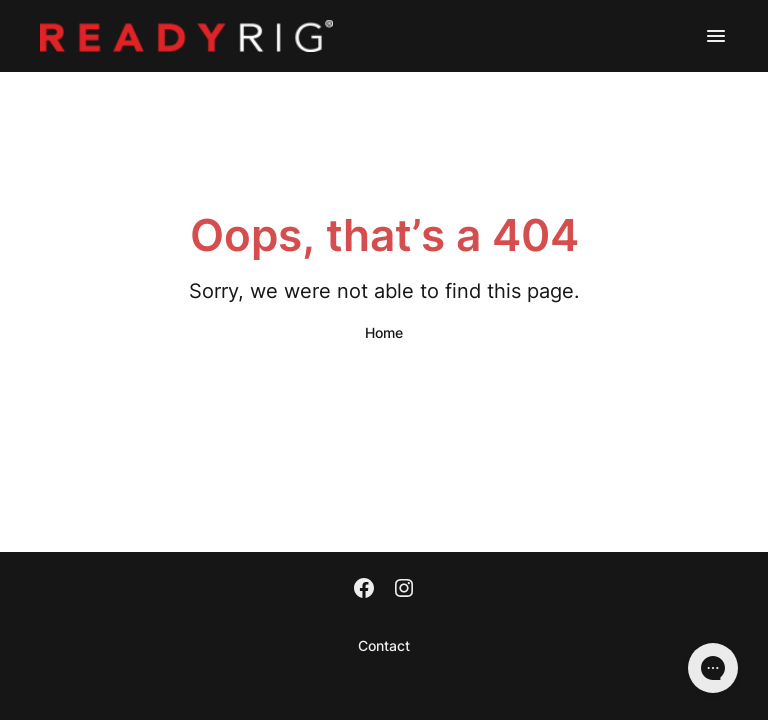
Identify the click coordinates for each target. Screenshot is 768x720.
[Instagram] (404, 590)
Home (384, 332)
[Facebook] (364, 590)
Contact (384, 645)
